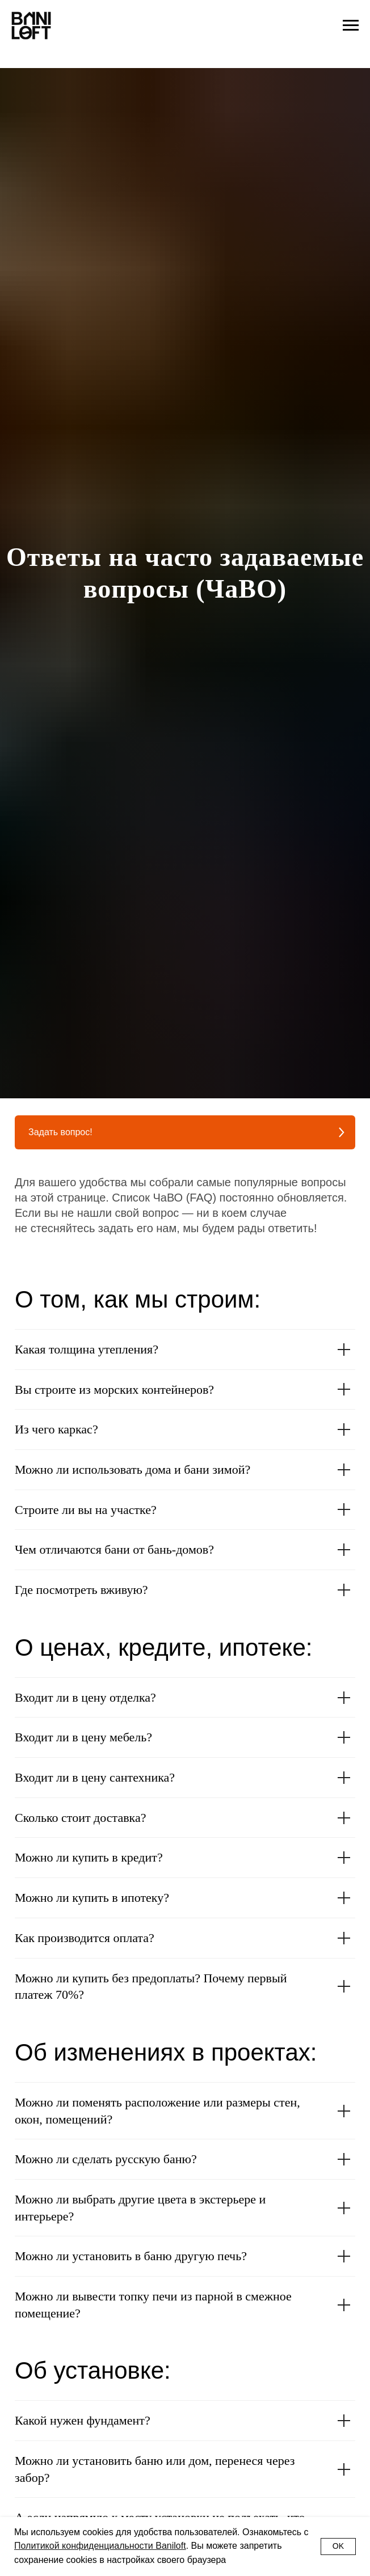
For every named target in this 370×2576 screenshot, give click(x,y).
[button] (185, 1132)
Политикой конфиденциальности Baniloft (100, 2545)
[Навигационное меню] (351, 25)
